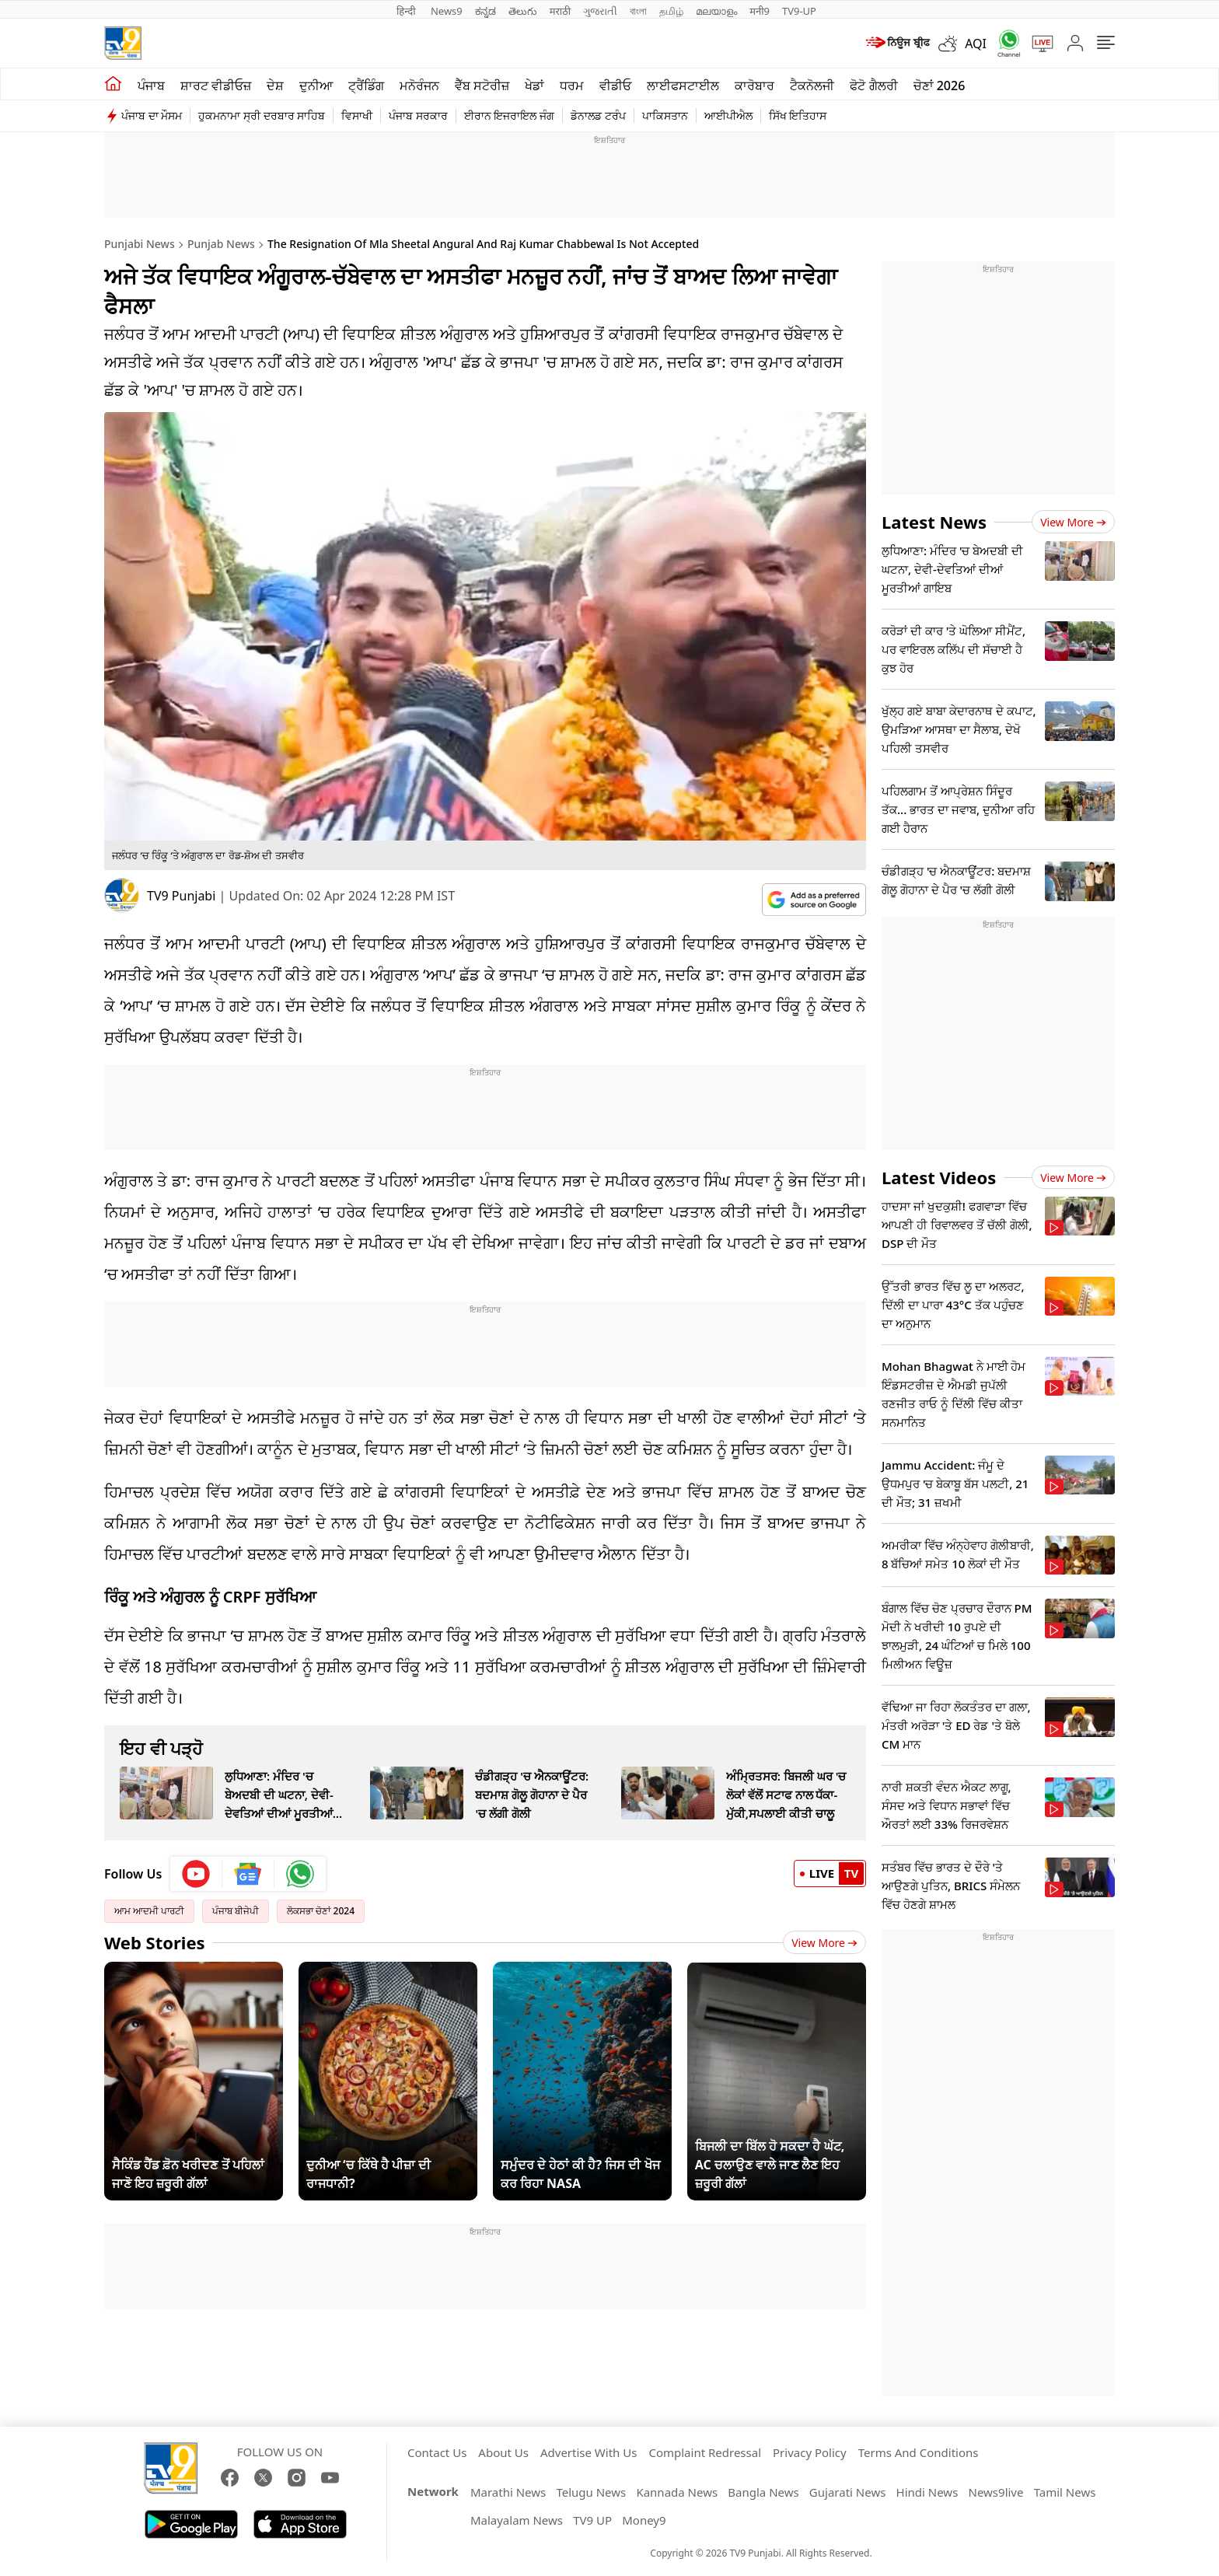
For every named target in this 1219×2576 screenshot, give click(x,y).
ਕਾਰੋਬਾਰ (754, 85)
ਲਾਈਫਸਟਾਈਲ (683, 85)
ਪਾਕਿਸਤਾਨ (665, 115)
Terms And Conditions (918, 2452)
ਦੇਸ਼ (275, 85)
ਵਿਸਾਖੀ (356, 115)
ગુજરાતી (600, 11)
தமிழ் (671, 11)
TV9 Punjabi (181, 895)
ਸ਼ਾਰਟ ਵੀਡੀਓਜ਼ (215, 85)
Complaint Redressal (704, 2452)
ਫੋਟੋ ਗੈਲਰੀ (873, 85)
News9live (996, 2492)
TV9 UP (592, 2520)
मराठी (560, 11)
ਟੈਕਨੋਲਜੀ (812, 85)
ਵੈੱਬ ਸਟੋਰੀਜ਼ (482, 85)
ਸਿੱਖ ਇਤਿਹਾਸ (798, 115)
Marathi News (508, 2492)
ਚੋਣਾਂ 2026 (939, 85)
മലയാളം (716, 11)
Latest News (934, 521)
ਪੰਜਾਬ (151, 85)
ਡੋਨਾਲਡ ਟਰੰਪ (598, 115)
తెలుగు (522, 11)
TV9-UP (799, 11)
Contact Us (436, 2452)
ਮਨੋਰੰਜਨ (419, 85)
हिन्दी (407, 11)
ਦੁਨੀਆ (316, 85)
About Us (503, 2452)
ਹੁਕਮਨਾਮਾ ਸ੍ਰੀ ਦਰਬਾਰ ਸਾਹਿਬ (261, 115)
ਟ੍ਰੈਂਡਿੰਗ (366, 85)
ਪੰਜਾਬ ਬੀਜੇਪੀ (235, 1910)
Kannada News (677, 2492)
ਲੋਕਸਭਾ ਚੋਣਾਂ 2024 (321, 1910)
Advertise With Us (588, 2452)
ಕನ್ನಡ (485, 11)
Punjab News (221, 243)
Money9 (643, 2520)
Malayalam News (516, 2520)
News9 (447, 11)
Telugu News (591, 2492)
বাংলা (638, 11)
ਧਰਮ (572, 85)
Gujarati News (847, 2492)
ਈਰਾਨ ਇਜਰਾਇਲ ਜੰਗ (509, 115)
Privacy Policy (810, 2452)
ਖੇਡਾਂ (534, 85)
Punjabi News (139, 243)
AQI (976, 43)
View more (1073, 522)
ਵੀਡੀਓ (615, 85)
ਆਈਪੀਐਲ (728, 115)
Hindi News (927, 2492)
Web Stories (154, 1942)
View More (824, 1942)
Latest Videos (939, 1177)
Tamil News (1065, 2492)
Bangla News (763, 2492)
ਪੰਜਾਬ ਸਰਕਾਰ (418, 115)
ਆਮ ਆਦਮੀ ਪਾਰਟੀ (149, 1910)
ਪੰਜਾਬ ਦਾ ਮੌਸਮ (151, 115)
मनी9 (759, 11)
